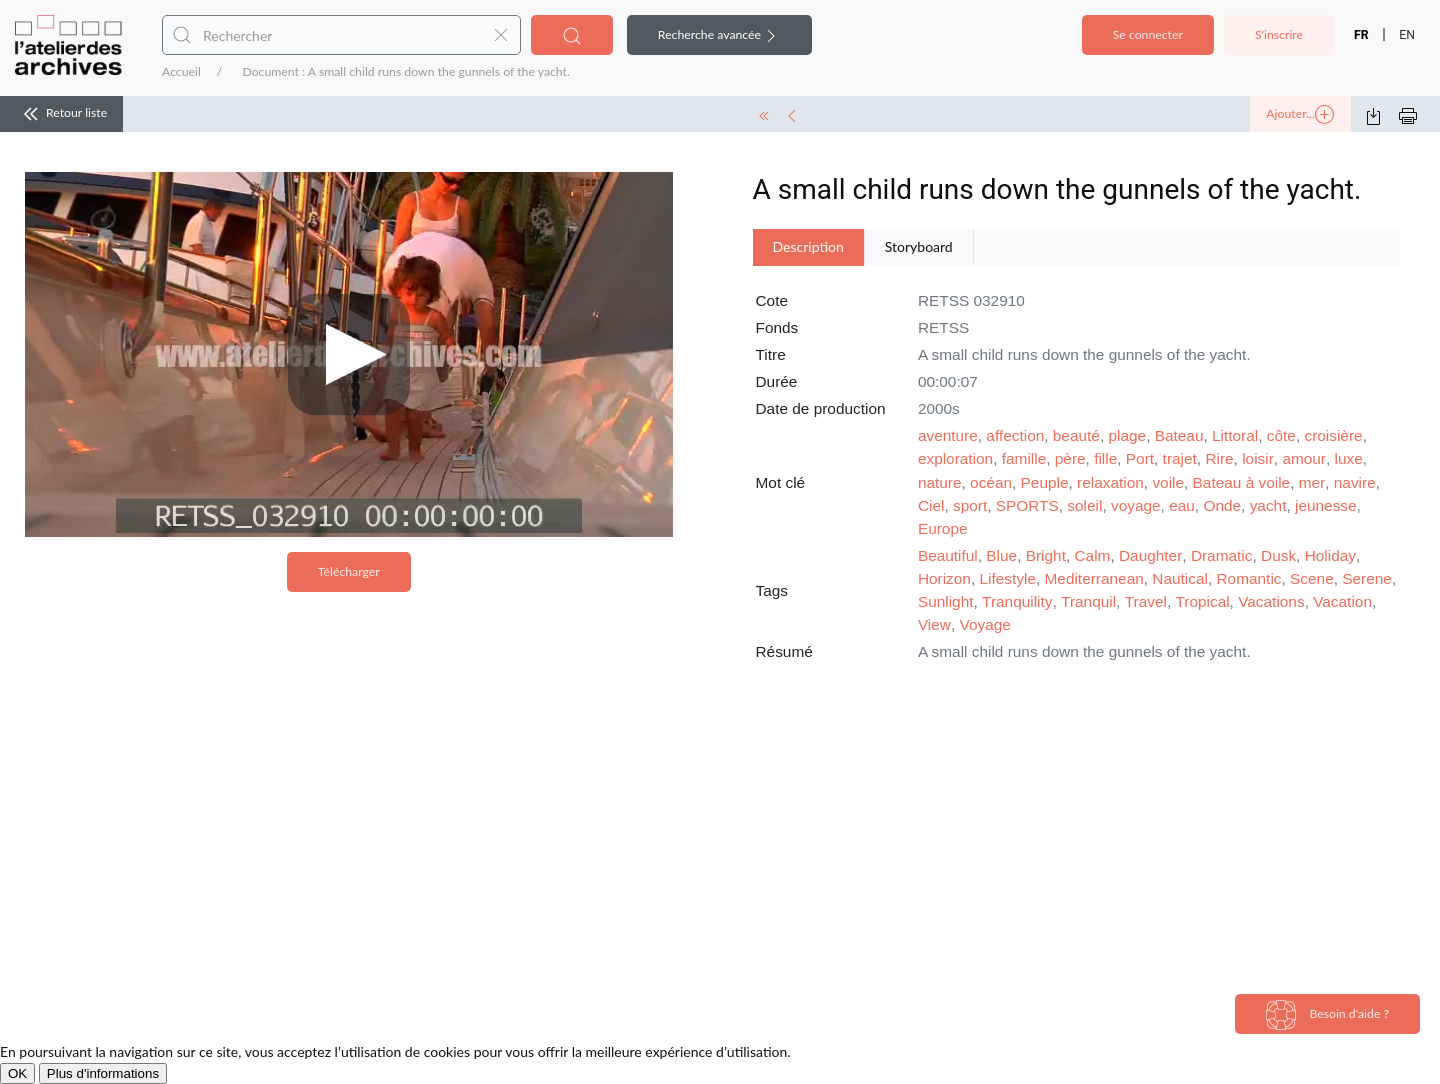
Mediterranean (1094, 578)
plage (1127, 435)
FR (1361, 35)
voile (1168, 482)
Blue (1001, 555)
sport (970, 505)
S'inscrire (1279, 34)
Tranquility (1017, 601)
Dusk (1278, 555)
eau (1182, 505)
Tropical (1202, 601)
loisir (1258, 458)
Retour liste (61, 114)
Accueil (181, 71)
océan (991, 482)
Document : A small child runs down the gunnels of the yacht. (405, 71)
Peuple (1045, 482)
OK (17, 1073)
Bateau (1179, 435)
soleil (1084, 505)
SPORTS (1027, 505)
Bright (1046, 555)
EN (1407, 35)
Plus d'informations (103, 1073)
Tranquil (1088, 601)
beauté (1076, 435)
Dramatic (1222, 555)
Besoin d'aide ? (1327, 1015)
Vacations (1271, 601)
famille (1024, 458)
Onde (1222, 505)
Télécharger (349, 571)
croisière (1333, 435)
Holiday (1330, 555)
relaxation (1110, 482)
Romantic (1249, 578)
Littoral (1235, 435)
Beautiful (948, 555)
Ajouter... (1300, 115)
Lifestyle (1007, 578)
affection (1015, 435)
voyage (1136, 505)
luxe (1349, 458)
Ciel (931, 505)
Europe (943, 528)
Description (808, 246)
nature (940, 482)
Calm (1093, 555)
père (1070, 458)
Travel (1146, 601)
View (934, 624)
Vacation (1342, 601)
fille (1105, 458)
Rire (1219, 458)
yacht (1268, 505)
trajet (1180, 458)
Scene (1312, 578)
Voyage (985, 624)
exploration (955, 458)
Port (1140, 458)
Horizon (944, 578)
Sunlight (946, 601)
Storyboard (919, 246)
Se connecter (1148, 34)
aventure (948, 435)
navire (1355, 482)
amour (1304, 458)
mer (1312, 482)
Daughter (1150, 555)
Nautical (1180, 578)
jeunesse (1326, 505)
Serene (1367, 578)
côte (1281, 435)
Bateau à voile (1242, 482)
